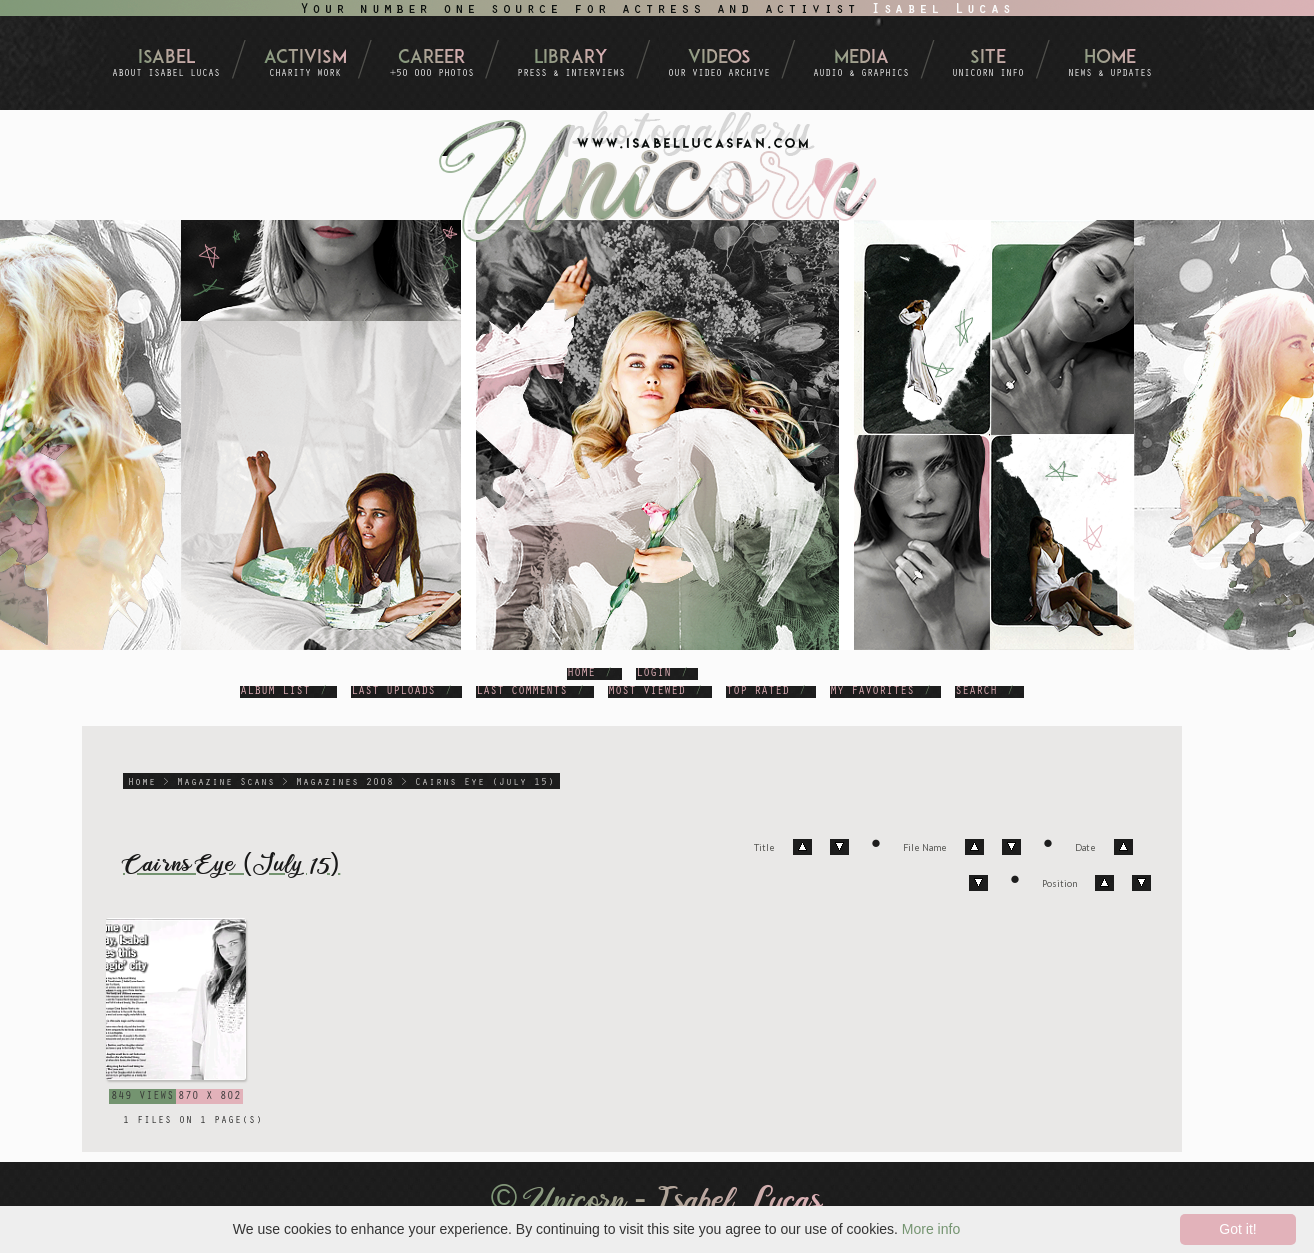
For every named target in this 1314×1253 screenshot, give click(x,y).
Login (653, 674)
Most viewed (646, 692)
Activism (305, 58)
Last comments (521, 692)
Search (976, 692)
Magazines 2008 (345, 783)
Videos (719, 58)
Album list (275, 692)
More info (931, 1229)
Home (1110, 58)
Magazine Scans (226, 783)
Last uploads (393, 692)
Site (988, 58)
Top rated (757, 692)
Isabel (166, 58)
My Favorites (872, 692)
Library (570, 58)
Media (861, 58)
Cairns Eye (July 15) (485, 783)
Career (432, 58)
